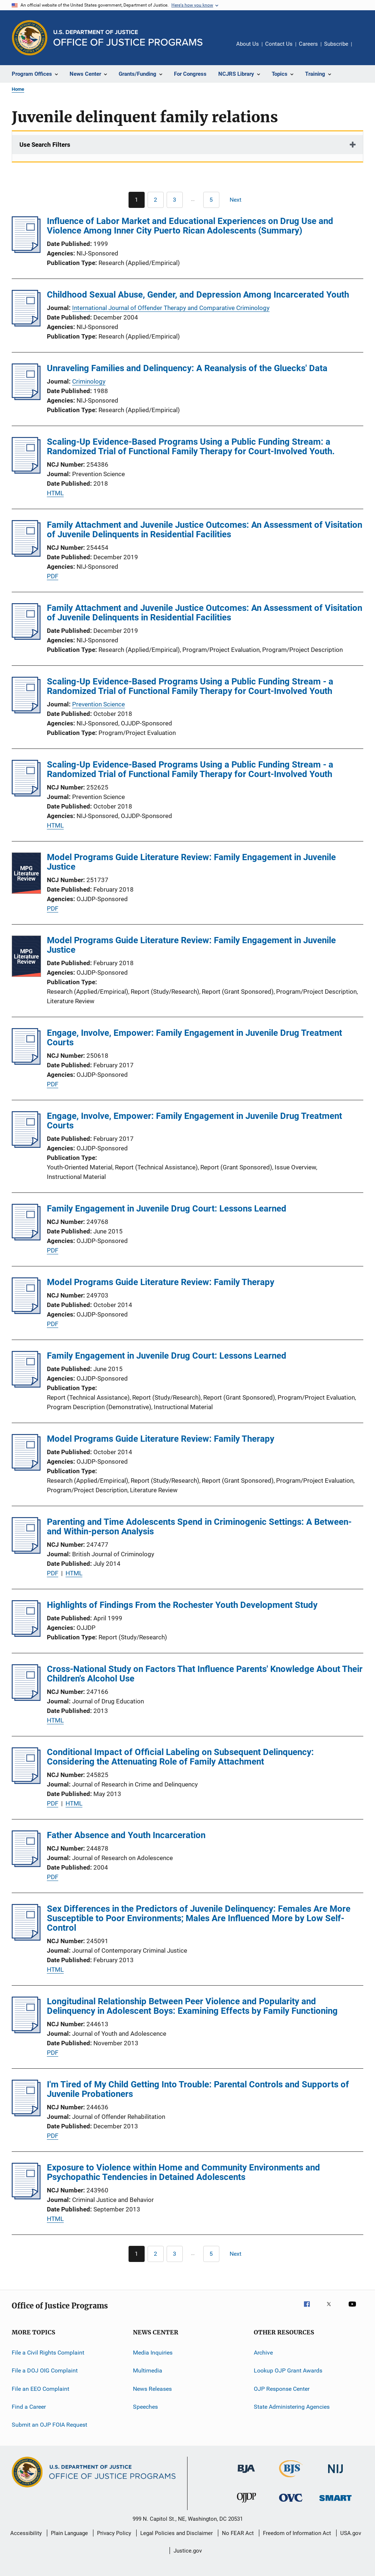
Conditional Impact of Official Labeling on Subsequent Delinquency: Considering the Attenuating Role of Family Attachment (180, 1757)
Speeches (145, 2406)
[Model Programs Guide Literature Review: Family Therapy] (26, 1311)
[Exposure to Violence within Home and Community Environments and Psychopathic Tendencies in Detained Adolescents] (26, 2197)
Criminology (88, 381)
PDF (52, 576)
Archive (263, 2352)
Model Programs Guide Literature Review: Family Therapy (160, 1282)
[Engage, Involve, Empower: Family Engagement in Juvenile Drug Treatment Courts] (26, 1062)
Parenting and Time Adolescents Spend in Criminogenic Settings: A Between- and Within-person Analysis (199, 1527)
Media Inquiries (152, 2352)
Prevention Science (98, 704)
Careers (308, 44)
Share (363, 49)
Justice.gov (188, 2550)
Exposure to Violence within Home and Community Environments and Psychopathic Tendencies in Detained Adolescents (183, 2172)
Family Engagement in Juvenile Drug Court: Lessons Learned (166, 1208)
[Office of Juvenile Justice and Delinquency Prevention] (246, 2504)
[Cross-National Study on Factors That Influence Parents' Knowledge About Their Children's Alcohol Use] (26, 1698)
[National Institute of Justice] (335, 2474)
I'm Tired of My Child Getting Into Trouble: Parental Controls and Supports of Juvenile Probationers (198, 2089)
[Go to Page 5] (211, 200)
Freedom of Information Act (297, 2533)
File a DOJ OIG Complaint (45, 2370)
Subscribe (336, 44)
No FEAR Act (238, 2533)
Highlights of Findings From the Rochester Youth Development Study (182, 1605)
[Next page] (239, 200)
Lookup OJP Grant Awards (288, 2370)
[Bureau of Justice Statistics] (291, 2479)
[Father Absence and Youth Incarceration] (26, 1864)
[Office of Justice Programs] (30, 38)
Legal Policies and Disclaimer (176, 2533)
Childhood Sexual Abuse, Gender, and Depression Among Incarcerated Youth (198, 295)
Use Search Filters (44, 144)
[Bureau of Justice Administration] (246, 2474)
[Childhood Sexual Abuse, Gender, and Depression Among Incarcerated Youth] (26, 324)
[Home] (128, 38)
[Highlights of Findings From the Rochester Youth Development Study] (26, 1634)
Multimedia (147, 2370)
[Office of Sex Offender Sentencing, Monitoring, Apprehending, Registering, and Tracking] (335, 2502)
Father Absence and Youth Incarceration (126, 1835)
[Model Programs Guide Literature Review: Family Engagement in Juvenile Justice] (26, 874)
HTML (55, 493)
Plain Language (69, 2533)
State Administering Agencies (292, 2406)
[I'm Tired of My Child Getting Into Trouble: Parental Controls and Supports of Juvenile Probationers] (26, 2114)
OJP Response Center (281, 2388)
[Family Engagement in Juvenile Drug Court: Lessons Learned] (26, 1238)
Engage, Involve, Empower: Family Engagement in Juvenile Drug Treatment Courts (194, 1038)
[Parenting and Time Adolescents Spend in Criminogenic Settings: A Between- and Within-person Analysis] (26, 1551)
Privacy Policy (114, 2533)
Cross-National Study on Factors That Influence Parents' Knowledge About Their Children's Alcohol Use (205, 1674)
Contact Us (279, 44)
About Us (247, 44)
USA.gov (350, 2533)
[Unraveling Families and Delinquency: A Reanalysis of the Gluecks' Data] (26, 398)
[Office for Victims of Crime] (290, 2503)
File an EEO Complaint (40, 2388)
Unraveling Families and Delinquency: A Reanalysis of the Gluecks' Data (187, 368)
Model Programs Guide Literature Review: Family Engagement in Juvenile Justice (191, 862)
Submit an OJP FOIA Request (49, 2424)
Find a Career (29, 2406)
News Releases (152, 2388)
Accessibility (26, 2533)
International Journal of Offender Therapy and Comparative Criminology (171, 307)
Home (18, 89)
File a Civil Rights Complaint (48, 2352)
